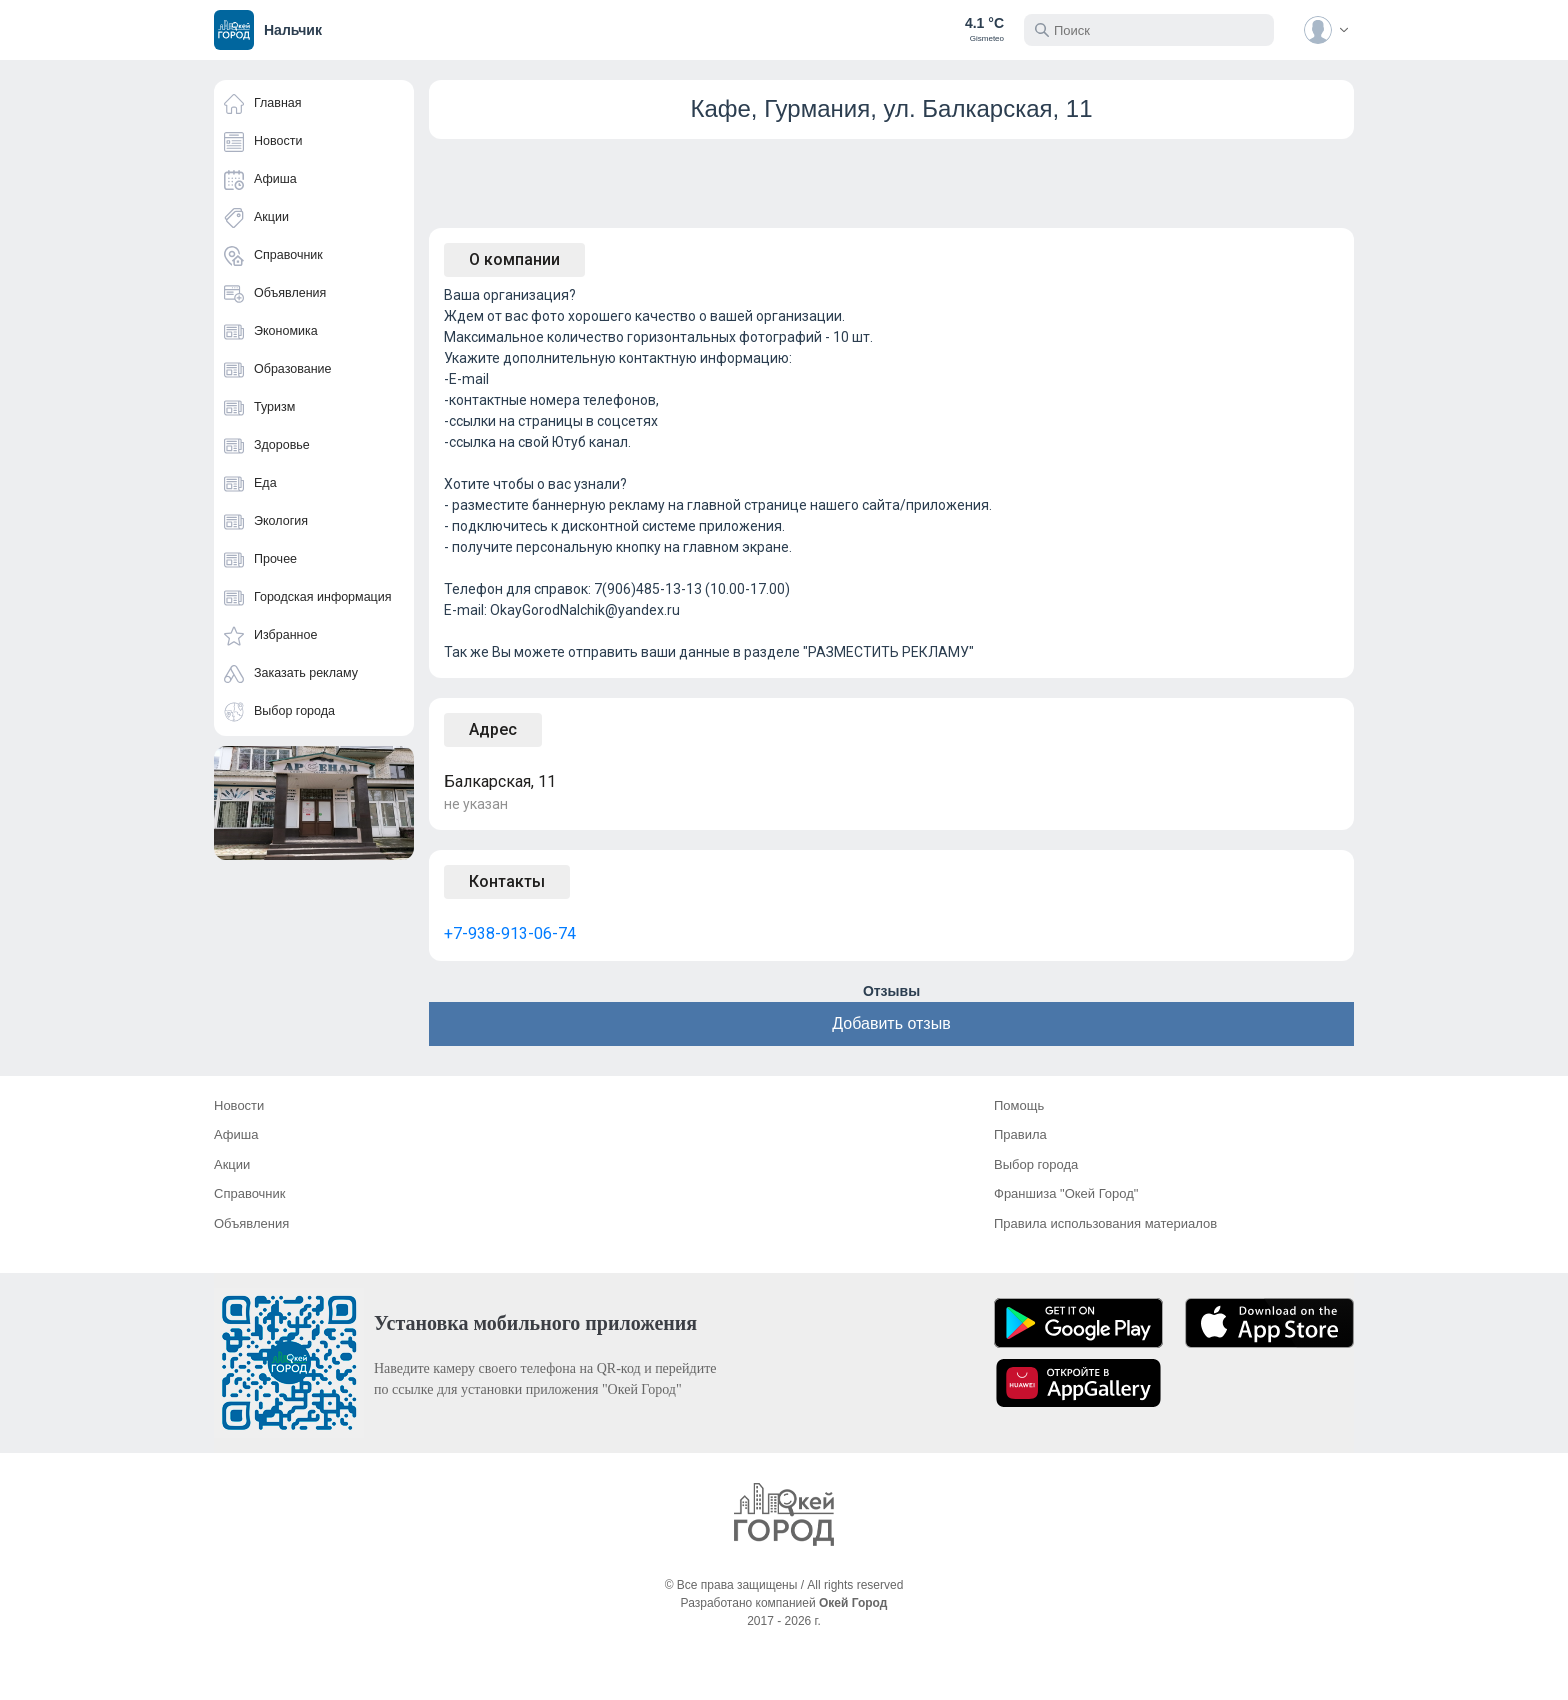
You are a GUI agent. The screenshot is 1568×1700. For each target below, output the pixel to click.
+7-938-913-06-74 (510, 933)
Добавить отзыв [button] (891, 1023)
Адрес (493, 729)
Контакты (507, 881)
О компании (514, 259)
